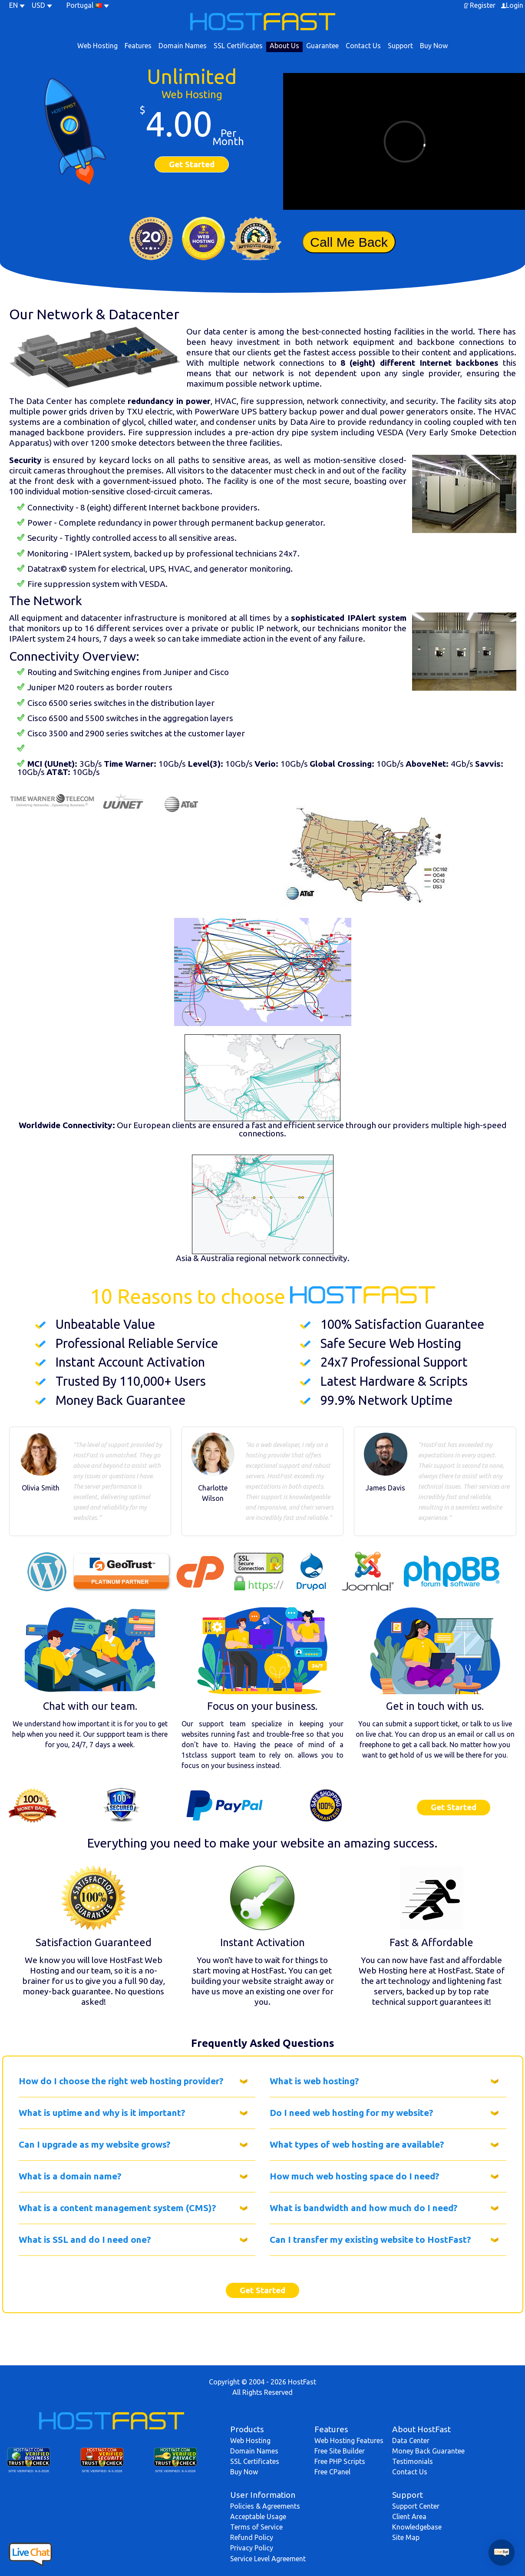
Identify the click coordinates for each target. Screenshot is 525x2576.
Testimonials (412, 2461)
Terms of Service (256, 2527)
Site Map (405, 2537)
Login (514, 5)
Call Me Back (349, 242)
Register (482, 5)
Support (400, 46)
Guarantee (322, 46)
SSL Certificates (238, 46)
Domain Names (182, 46)
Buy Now (434, 46)
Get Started (192, 164)
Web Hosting (97, 46)
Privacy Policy (251, 2548)
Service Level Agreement (268, 2559)
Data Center (410, 2440)
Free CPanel (332, 2472)
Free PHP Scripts (339, 2461)
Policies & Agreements (265, 2506)
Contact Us (363, 46)
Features (138, 46)
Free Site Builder (339, 2451)
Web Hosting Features (348, 2440)
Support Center (415, 2506)
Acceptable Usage (258, 2516)
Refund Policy (251, 2537)
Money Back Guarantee (428, 2451)
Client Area (409, 2516)
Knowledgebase (417, 2527)
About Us (284, 46)
